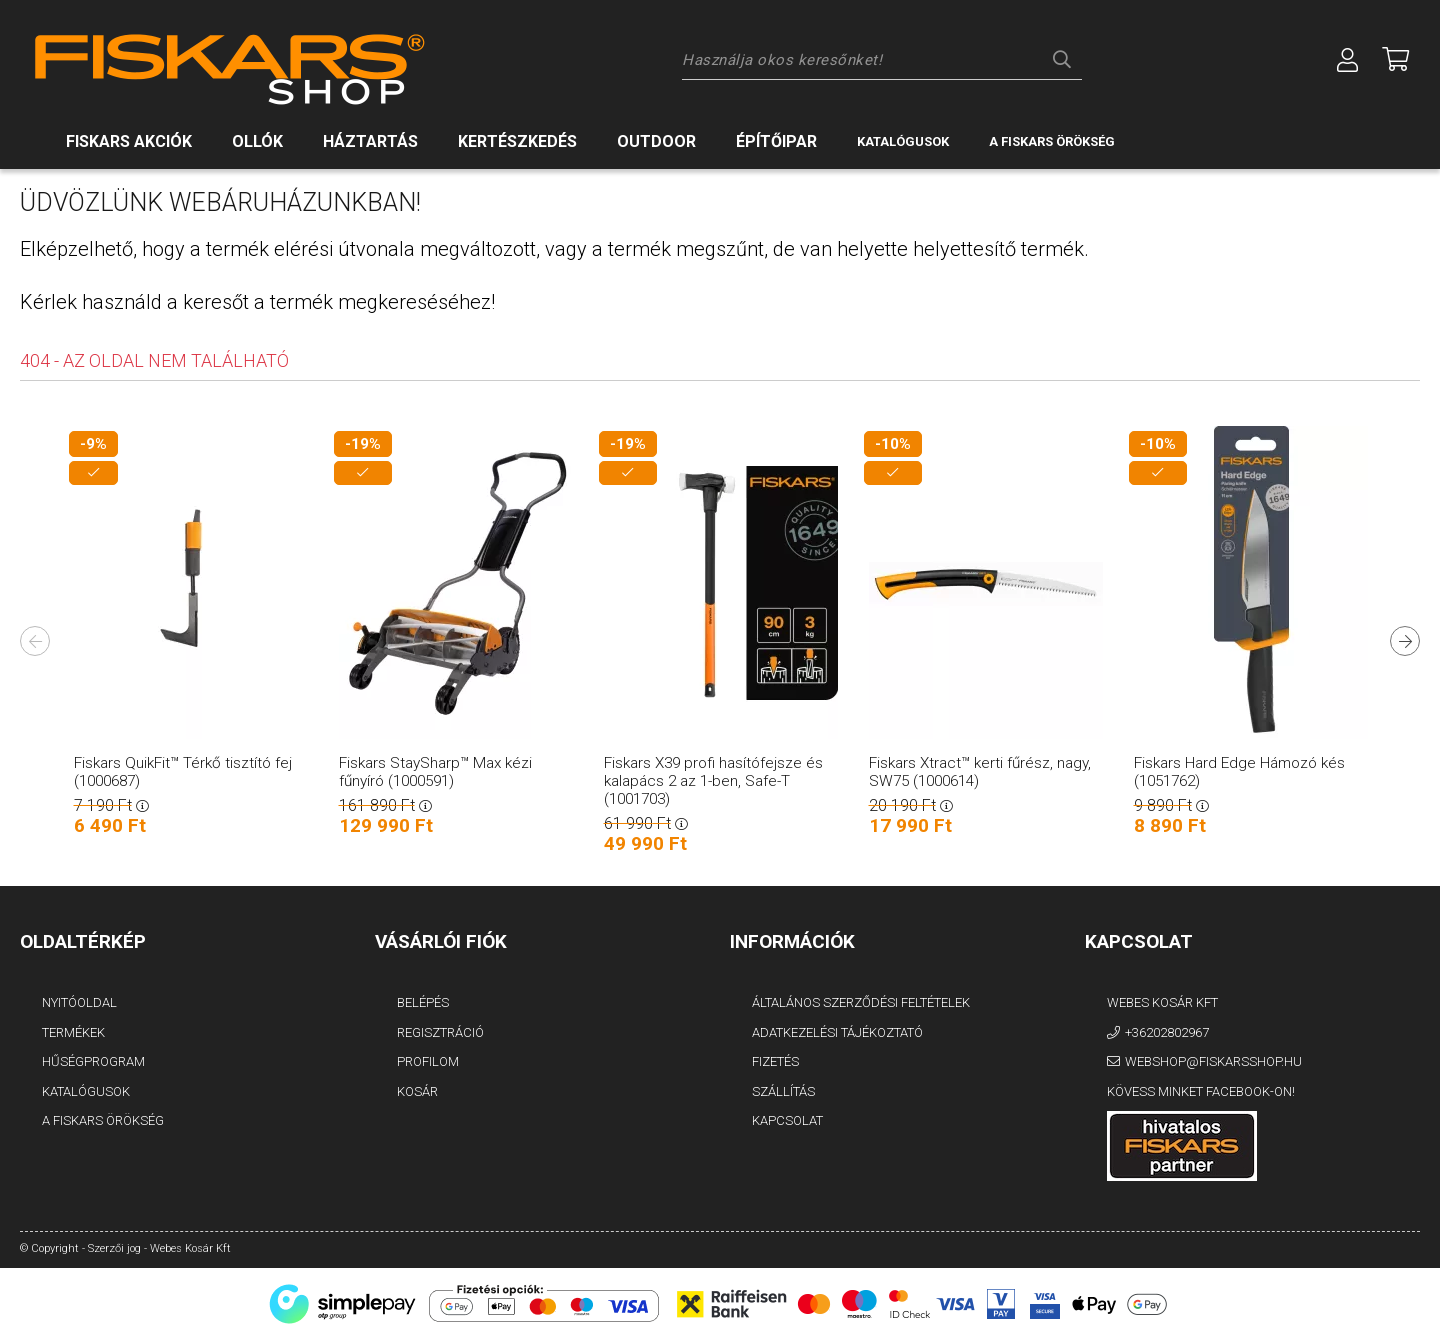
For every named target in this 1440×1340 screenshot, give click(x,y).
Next (1405, 641)
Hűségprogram (93, 1061)
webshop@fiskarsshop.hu (1213, 1061)
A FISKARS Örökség (103, 1120)
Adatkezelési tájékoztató (837, 1032)
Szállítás (783, 1091)
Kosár (417, 1091)
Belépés (423, 1002)
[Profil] (1348, 60)
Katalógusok (903, 141)
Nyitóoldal (79, 1002)
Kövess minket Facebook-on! (1201, 1091)
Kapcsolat (787, 1120)
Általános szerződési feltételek (861, 1002)
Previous (35, 641)
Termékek (73, 1032)
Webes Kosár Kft (1162, 1002)
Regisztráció (440, 1032)
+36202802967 (1167, 1032)
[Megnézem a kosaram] (1396, 60)
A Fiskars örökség (1052, 141)
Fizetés (775, 1061)
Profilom (428, 1061)
